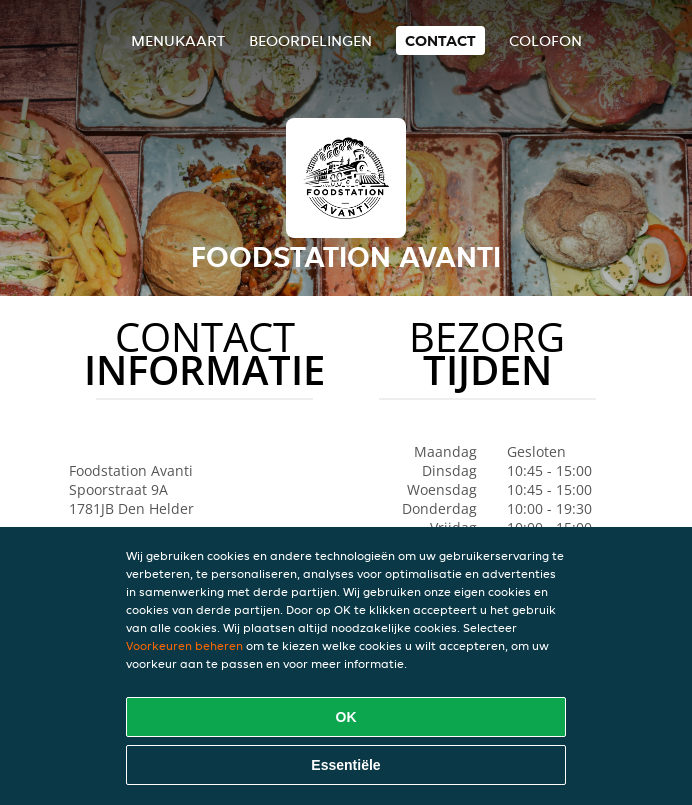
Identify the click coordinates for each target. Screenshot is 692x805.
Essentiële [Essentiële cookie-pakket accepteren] (345, 765)
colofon (545, 40)
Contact (440, 40)
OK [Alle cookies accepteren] (346, 717)
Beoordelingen (310, 40)
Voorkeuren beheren (184, 645)
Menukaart (178, 40)
